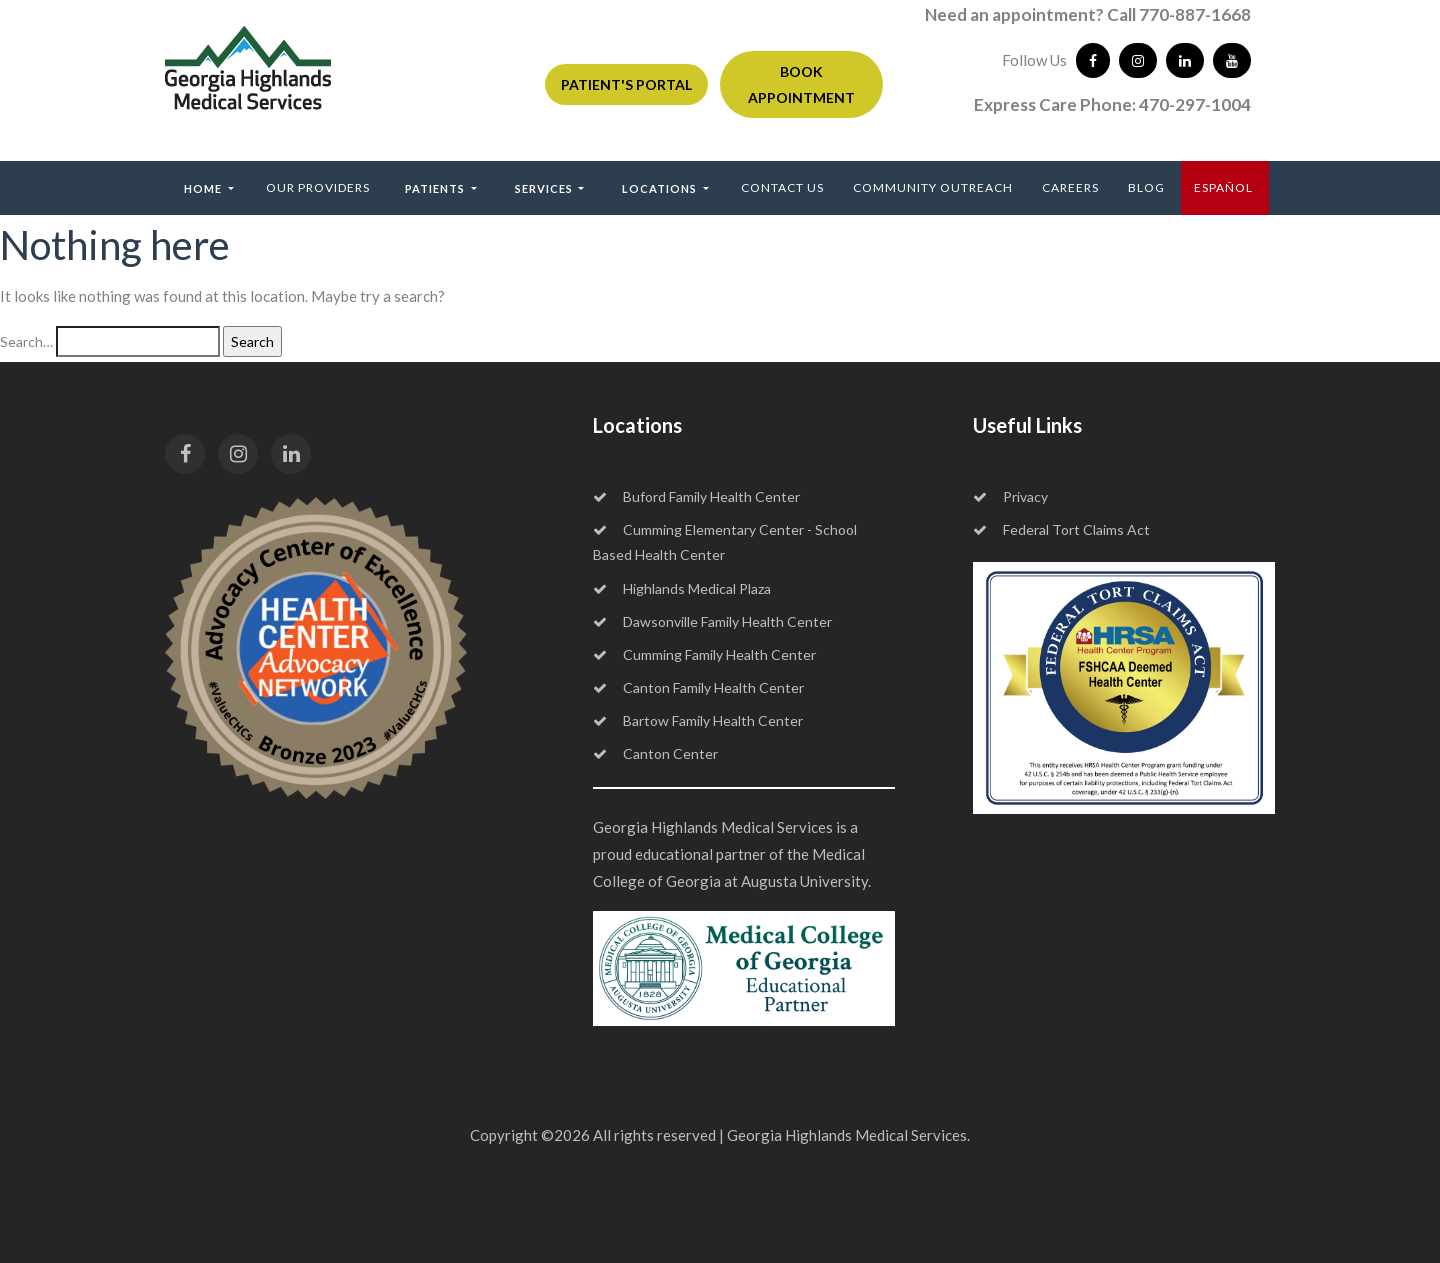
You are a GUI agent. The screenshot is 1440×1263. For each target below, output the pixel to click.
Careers (1070, 187)
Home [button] (204, 188)
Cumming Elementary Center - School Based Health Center (725, 542)
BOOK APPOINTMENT (801, 84)
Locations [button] (661, 188)
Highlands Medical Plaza (682, 588)
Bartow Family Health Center (698, 720)
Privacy (1010, 496)
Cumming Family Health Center (704, 654)
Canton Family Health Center (698, 687)
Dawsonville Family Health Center (712, 621)
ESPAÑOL (1223, 187)
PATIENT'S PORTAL (626, 84)
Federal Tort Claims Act (1061, 529)
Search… (26, 341)
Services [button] (545, 188)
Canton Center (655, 753)
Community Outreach (933, 187)
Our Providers (318, 187)
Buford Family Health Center (696, 496)
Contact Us (782, 187)
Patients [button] (436, 188)
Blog (1146, 187)
